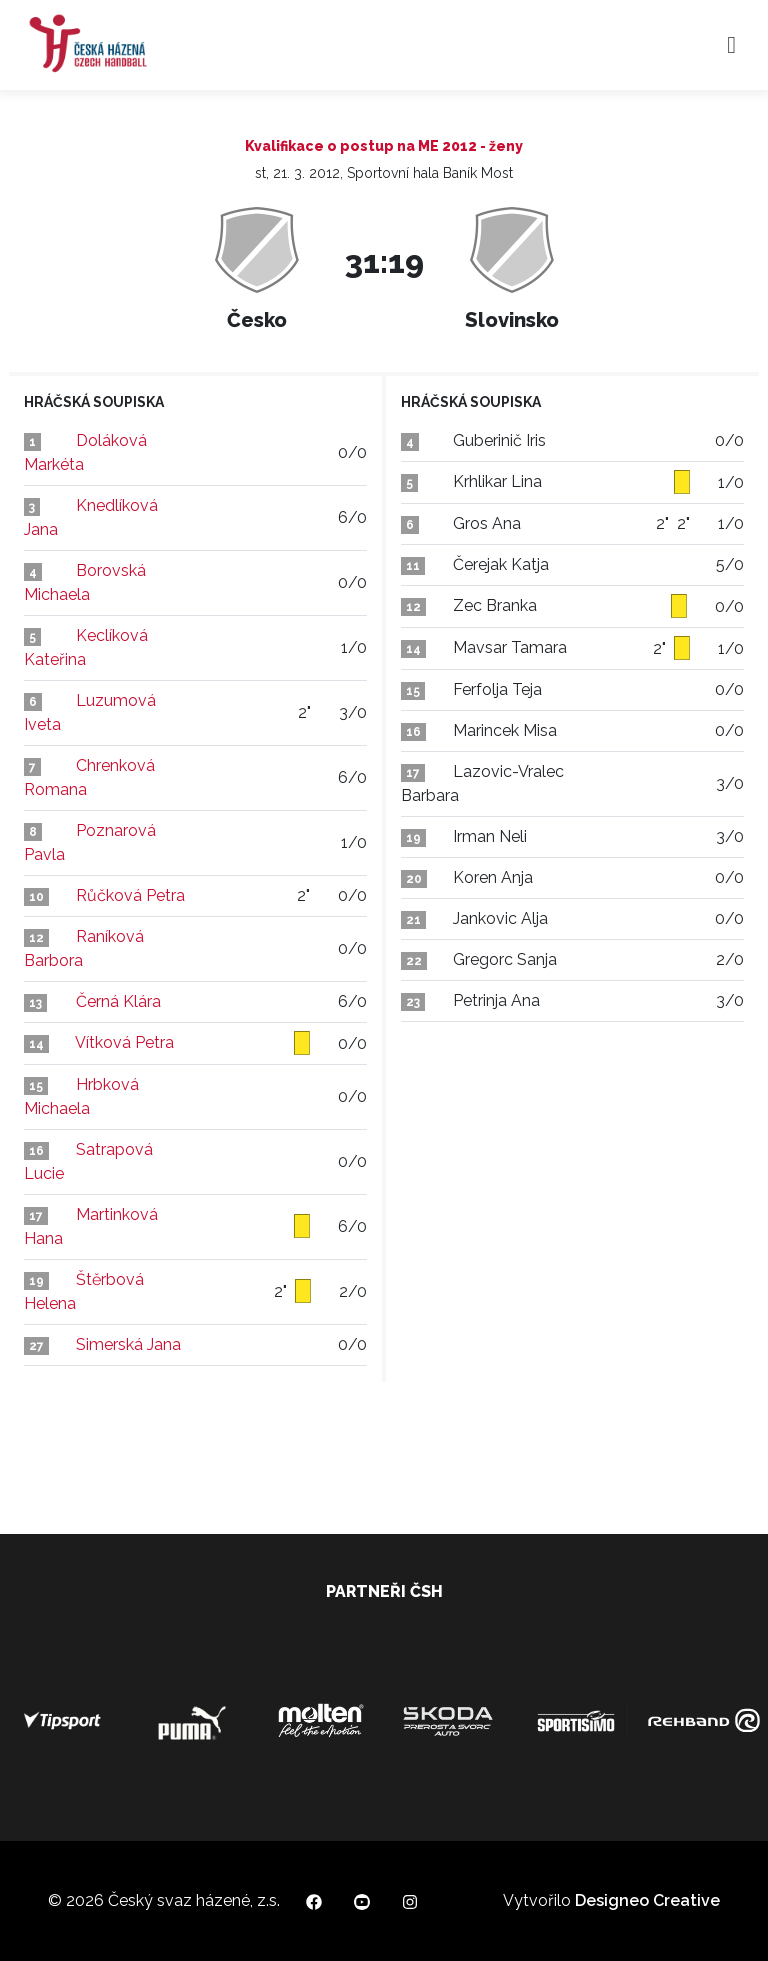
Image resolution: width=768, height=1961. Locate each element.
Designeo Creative (647, 1900)
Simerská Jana (128, 1344)
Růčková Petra (130, 895)
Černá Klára (118, 1001)
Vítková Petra (124, 1042)
